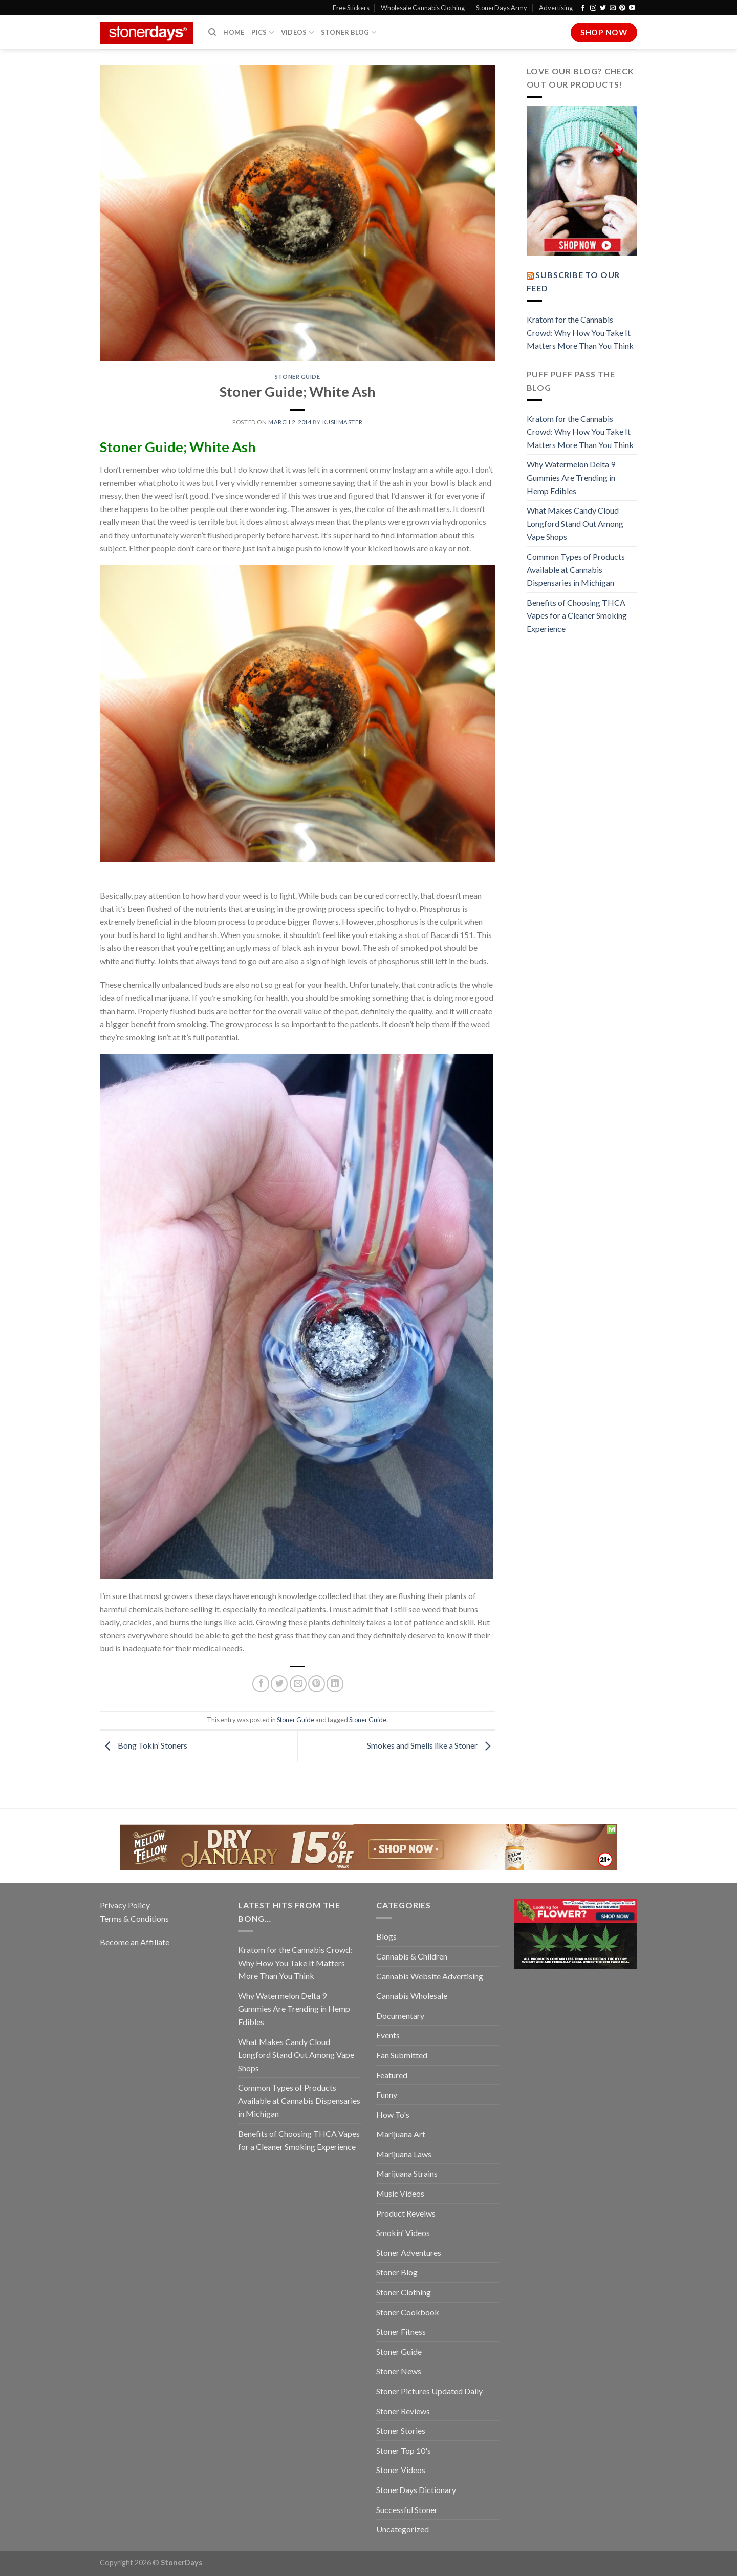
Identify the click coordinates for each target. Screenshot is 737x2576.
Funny (386, 2094)
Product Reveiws (406, 2213)
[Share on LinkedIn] (335, 1683)
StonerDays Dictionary (416, 2490)
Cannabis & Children (411, 1956)
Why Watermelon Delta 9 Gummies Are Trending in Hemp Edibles (571, 477)
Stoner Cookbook (407, 2312)
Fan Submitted (401, 2055)
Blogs (386, 1936)
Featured (391, 2075)
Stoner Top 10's (403, 2450)
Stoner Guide (297, 376)
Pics (262, 32)
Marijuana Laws (403, 2154)
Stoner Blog (348, 32)
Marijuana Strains (407, 2173)
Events (388, 2035)
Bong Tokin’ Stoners (143, 1745)
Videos (297, 32)
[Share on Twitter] (279, 1683)
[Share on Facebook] (260, 1683)
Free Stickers (351, 8)
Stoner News (398, 2371)
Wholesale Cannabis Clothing (423, 8)
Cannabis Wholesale (411, 1995)
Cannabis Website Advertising (429, 1976)
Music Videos (400, 2193)
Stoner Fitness (401, 2331)
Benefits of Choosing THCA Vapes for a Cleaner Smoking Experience (577, 615)
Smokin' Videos (403, 2233)
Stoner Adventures (408, 2253)
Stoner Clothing (403, 2292)
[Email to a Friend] (298, 1683)
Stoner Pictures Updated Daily (429, 2391)
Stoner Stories (400, 2430)
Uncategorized (402, 2529)
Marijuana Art (400, 2134)
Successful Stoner (407, 2510)
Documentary (400, 2015)
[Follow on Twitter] (603, 8)
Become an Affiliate (134, 1942)
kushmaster (342, 422)
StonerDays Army (501, 8)
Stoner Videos (400, 2470)
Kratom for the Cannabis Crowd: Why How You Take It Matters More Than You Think (580, 332)
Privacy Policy (125, 1905)
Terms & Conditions (134, 1918)
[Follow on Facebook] (583, 8)
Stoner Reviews (403, 2411)
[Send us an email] (613, 8)
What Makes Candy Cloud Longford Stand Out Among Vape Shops (575, 523)
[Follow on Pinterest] (622, 8)
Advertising (556, 8)
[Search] (212, 32)
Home (233, 32)
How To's (392, 2114)
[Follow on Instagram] (593, 8)
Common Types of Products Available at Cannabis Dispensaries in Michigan (576, 569)
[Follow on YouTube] (632, 8)
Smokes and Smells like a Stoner (431, 1745)
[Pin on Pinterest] (316, 1683)
